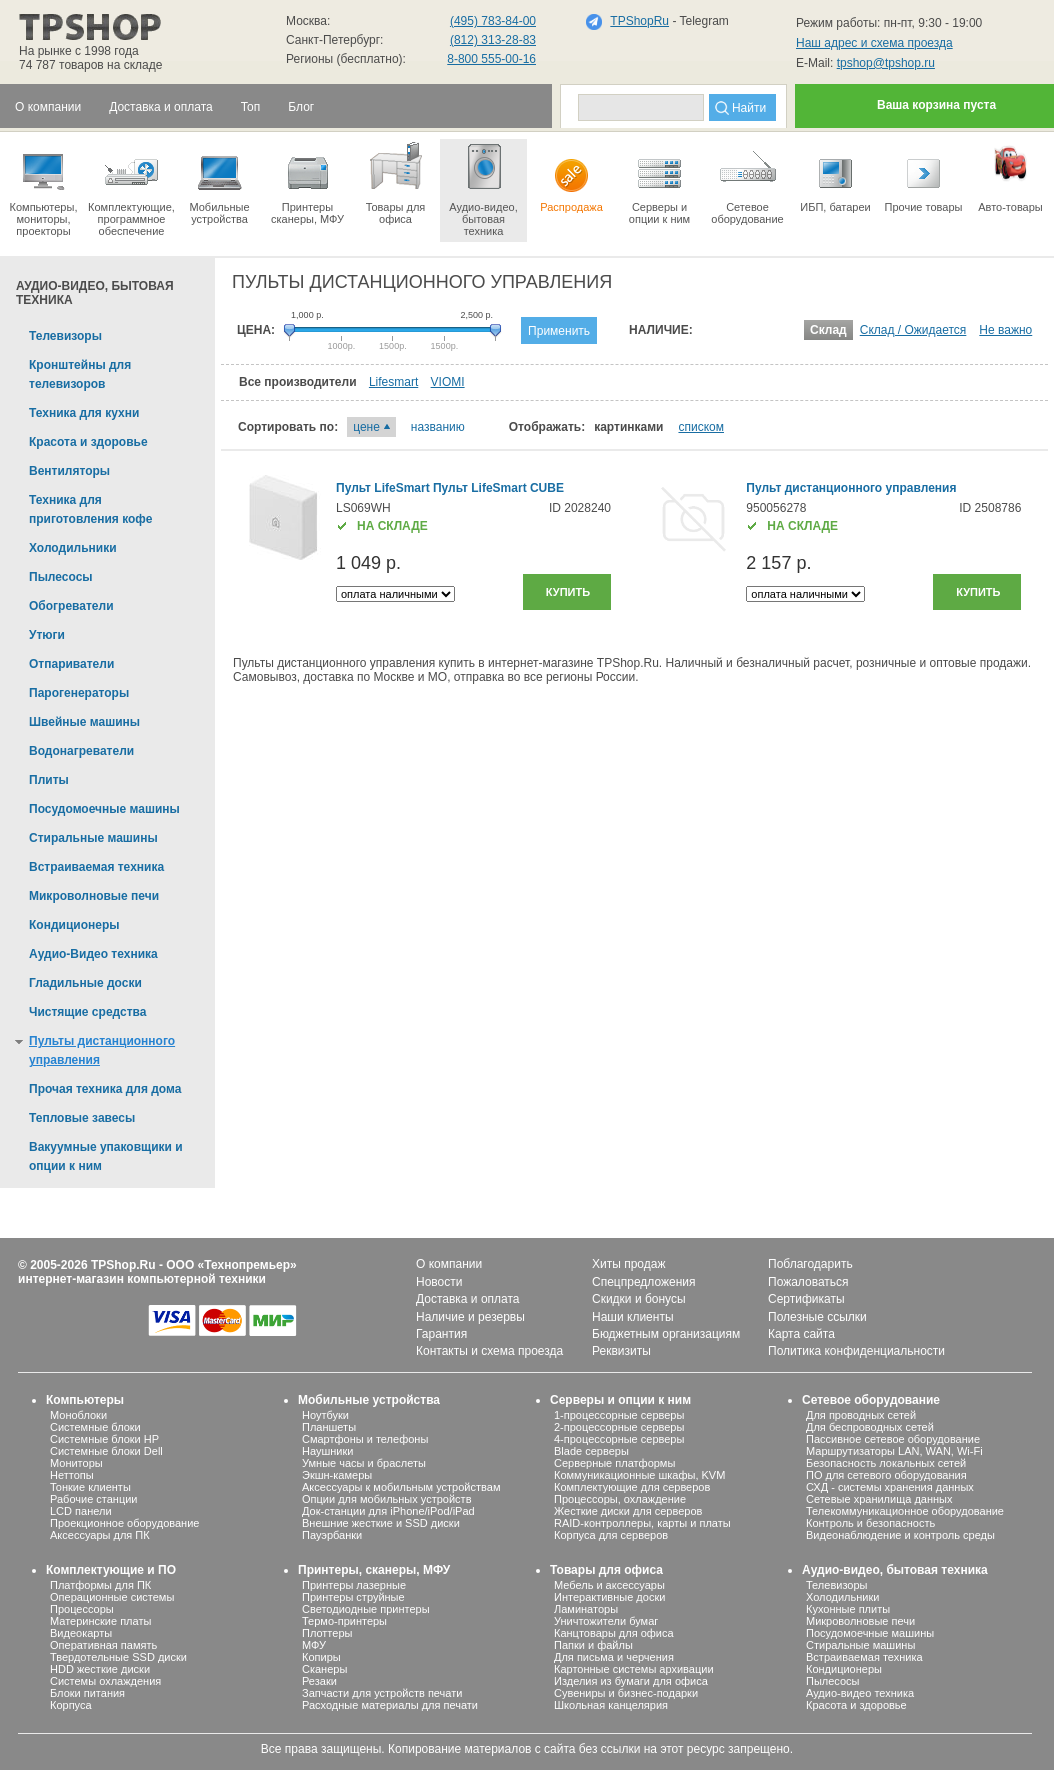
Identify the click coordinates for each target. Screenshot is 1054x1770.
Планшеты (329, 1427)
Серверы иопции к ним (659, 182)
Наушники (327, 1451)
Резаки (319, 1681)
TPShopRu (639, 21)
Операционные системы (112, 1597)
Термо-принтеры (344, 1621)
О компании (449, 1264)
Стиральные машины (860, 1645)
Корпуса (71, 1705)
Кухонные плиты (848, 1609)
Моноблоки (78, 1415)
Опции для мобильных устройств (387, 1499)
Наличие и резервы (470, 1317)
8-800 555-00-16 (491, 59)
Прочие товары (923, 176)
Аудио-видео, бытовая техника (895, 1570)
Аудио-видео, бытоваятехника (483, 188)
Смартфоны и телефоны (365, 1439)
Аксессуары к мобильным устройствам (401, 1487)
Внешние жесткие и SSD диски (381, 1523)
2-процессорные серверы (619, 1427)
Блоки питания (87, 1693)
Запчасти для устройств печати (382, 1693)
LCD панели (81, 1511)
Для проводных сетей (861, 1415)
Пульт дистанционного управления (851, 488)
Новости (439, 1282)
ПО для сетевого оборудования (886, 1475)
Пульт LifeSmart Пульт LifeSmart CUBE (450, 488)
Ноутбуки (325, 1415)
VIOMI (448, 382)
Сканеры (324, 1669)
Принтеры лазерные (354, 1585)
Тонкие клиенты (90, 1487)
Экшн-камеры (337, 1475)
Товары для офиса (395, 182)
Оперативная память (103, 1645)
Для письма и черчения (614, 1657)
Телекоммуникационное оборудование (905, 1511)
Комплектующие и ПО (111, 1570)
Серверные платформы (614, 1463)
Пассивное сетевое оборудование (893, 1439)
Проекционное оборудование (124, 1523)
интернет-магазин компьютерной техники (142, 1279)
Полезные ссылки (817, 1317)
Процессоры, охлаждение (620, 1499)
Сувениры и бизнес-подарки (626, 1693)
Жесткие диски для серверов (628, 1511)
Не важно (1005, 330)
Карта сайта (801, 1334)
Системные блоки (95, 1427)
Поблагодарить (810, 1264)
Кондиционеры (844, 1669)
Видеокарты (81, 1633)
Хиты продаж (628, 1264)
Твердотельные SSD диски (118, 1657)
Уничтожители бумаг (606, 1621)
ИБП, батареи (835, 176)
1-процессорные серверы (619, 1415)
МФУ (314, 1645)
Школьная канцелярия (611, 1705)
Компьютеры (85, 1400)
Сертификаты (806, 1299)
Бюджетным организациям (666, 1334)
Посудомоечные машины (870, 1633)
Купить (568, 592)
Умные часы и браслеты (364, 1463)
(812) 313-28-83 (493, 40)
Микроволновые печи (860, 1621)
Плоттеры (327, 1633)
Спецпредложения (644, 1282)
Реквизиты (621, 1351)
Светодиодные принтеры (366, 1609)
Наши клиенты (633, 1317)
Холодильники (842, 1597)
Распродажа (571, 176)
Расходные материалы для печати (390, 1705)
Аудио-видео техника (860, 1693)
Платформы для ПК (100, 1585)
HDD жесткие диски (100, 1669)
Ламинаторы (586, 1609)
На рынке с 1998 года (79, 51)
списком (701, 427)
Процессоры (82, 1609)
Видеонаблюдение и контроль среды (900, 1535)
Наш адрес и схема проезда (874, 43)
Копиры (321, 1657)
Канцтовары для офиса (614, 1633)
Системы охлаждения (105, 1681)
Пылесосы (833, 1681)
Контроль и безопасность (870, 1523)
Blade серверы (591, 1451)
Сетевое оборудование (747, 182)
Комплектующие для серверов (632, 1487)
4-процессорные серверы (619, 1439)
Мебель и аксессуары (609, 1585)
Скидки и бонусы (639, 1299)
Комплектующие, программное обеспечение (131, 188)
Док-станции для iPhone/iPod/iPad (388, 1511)
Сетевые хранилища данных (879, 1499)
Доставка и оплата (468, 1299)
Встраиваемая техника (864, 1657)
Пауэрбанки (332, 1535)
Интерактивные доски (609, 1597)
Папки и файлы (593, 1645)
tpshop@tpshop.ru (886, 63)
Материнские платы (100, 1621)
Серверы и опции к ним (620, 1400)
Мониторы (76, 1463)
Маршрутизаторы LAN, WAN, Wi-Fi (894, 1451)
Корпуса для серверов (611, 1535)
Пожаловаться (808, 1282)
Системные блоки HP (104, 1439)
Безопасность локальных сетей (886, 1463)
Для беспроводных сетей (870, 1427)
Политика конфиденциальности (856, 1351)
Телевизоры (836, 1585)
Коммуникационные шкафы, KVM (639, 1475)
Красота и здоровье (856, 1705)
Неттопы (72, 1475)
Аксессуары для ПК (100, 1535)
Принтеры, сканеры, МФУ (374, 1570)
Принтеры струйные (353, 1597)
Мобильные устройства (219, 182)
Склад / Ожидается (913, 330)
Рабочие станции (94, 1499)
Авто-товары (1010, 176)
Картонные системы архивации (634, 1669)
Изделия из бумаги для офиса (631, 1681)
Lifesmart (393, 382)
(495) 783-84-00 (493, 21)
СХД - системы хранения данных (890, 1487)
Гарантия (441, 1334)
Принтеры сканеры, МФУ (307, 182)
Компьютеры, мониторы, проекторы (43, 188)
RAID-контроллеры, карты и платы (642, 1523)
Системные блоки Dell (106, 1451)
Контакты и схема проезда (489, 1351)
